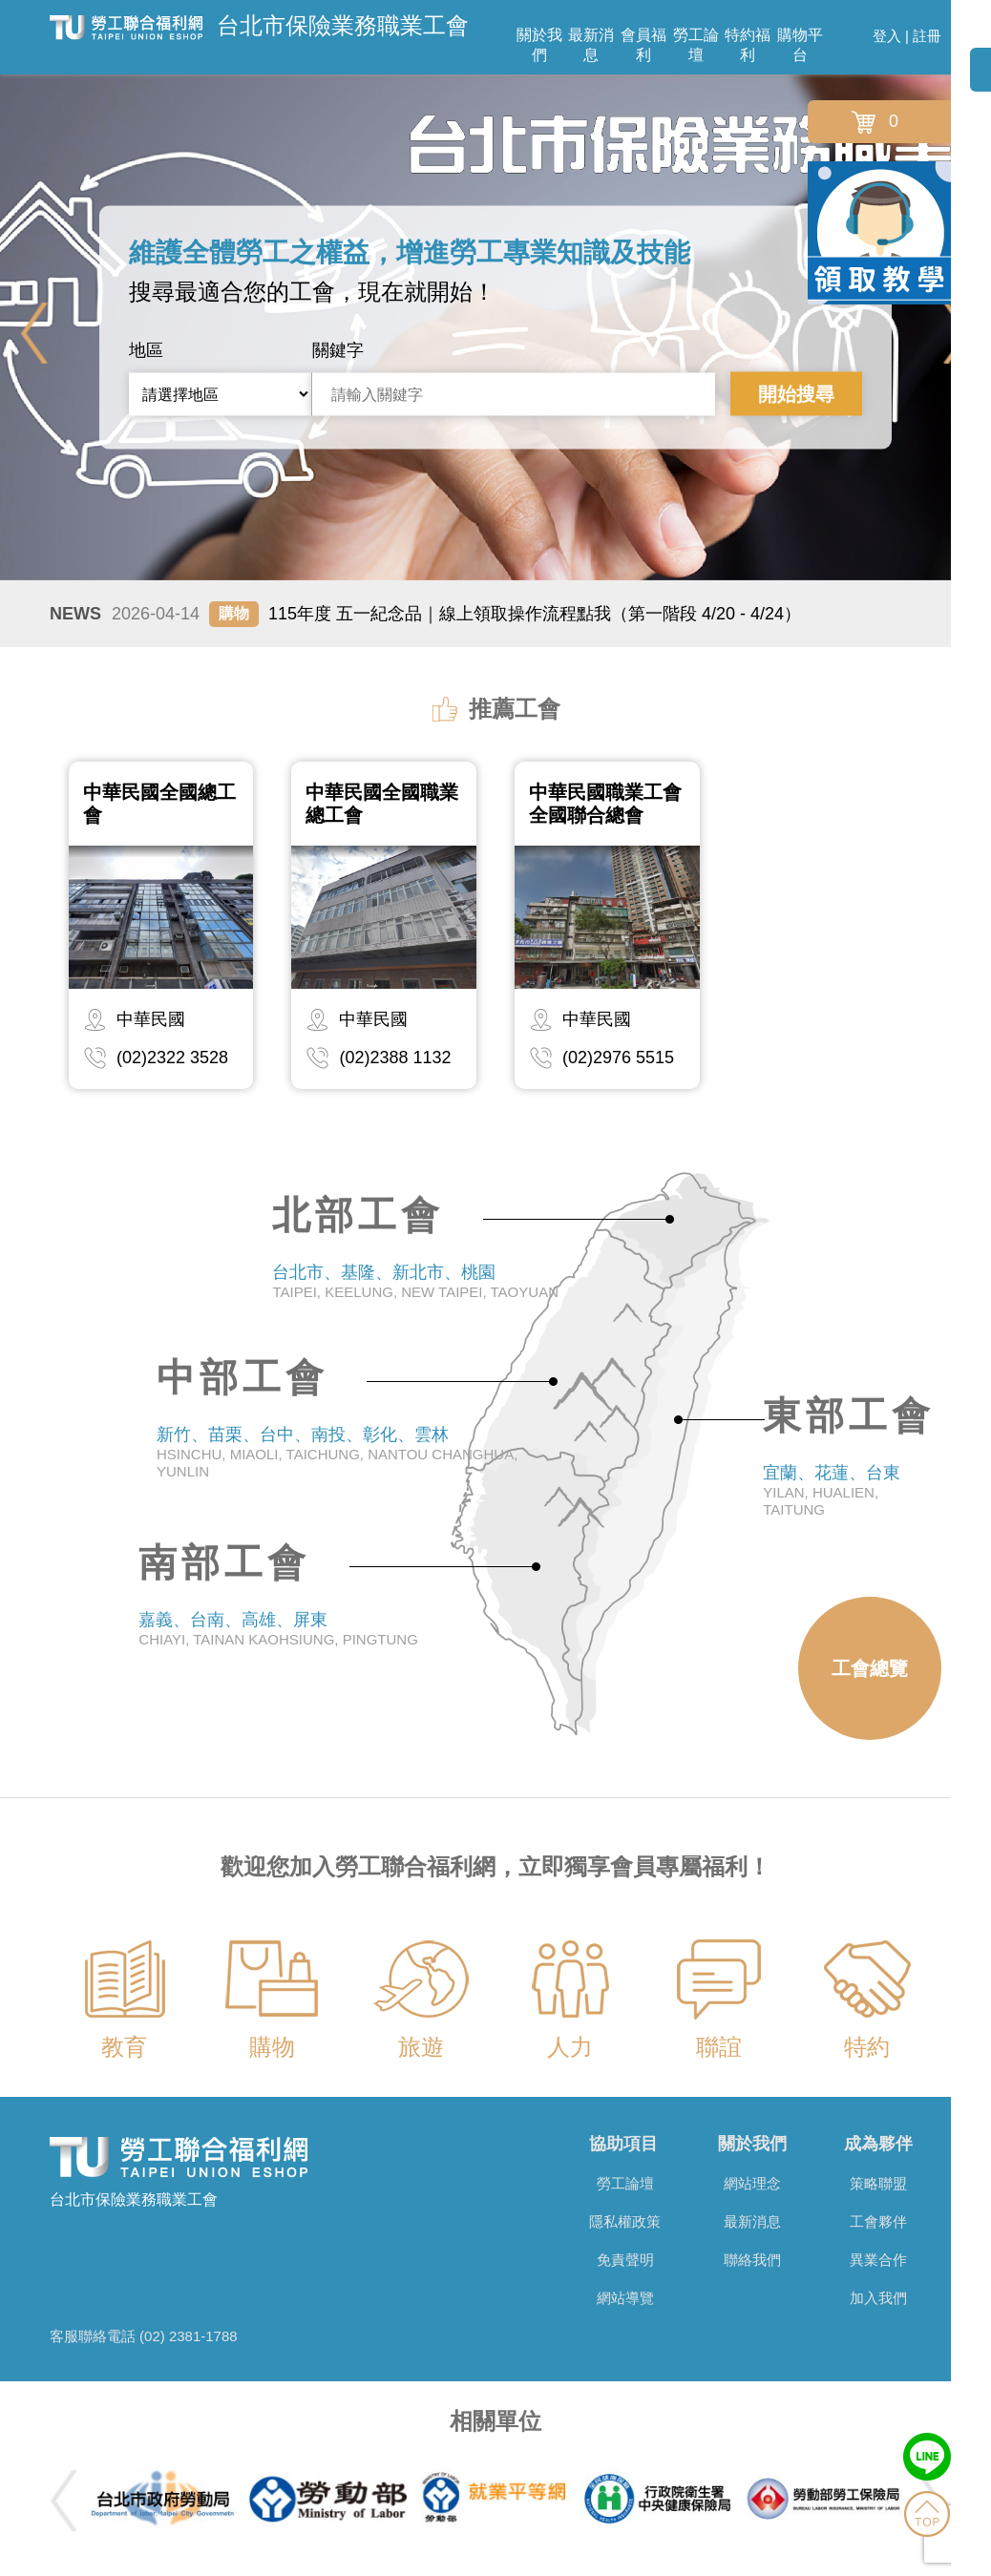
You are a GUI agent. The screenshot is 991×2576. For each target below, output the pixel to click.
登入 (887, 36)
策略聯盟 (878, 2183)
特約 (867, 2046)
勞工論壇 (696, 45)
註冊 (927, 36)
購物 (272, 2046)
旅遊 (421, 2046)
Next (956, 333)
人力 (570, 2046)
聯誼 (719, 2046)
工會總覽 (870, 1668)
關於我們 (539, 45)
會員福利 (643, 45)
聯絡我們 (752, 2259)
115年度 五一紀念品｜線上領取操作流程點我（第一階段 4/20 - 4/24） (456, 614)
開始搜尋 (796, 394)
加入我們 (878, 2298)
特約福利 (747, 45)
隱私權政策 (625, 2221)
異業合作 (878, 2259)
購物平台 (800, 45)
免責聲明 (625, 2259)
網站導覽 (625, 2298)
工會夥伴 (878, 2221)
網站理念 (752, 2183)
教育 (124, 2046)
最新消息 (591, 45)
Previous (34, 333)
